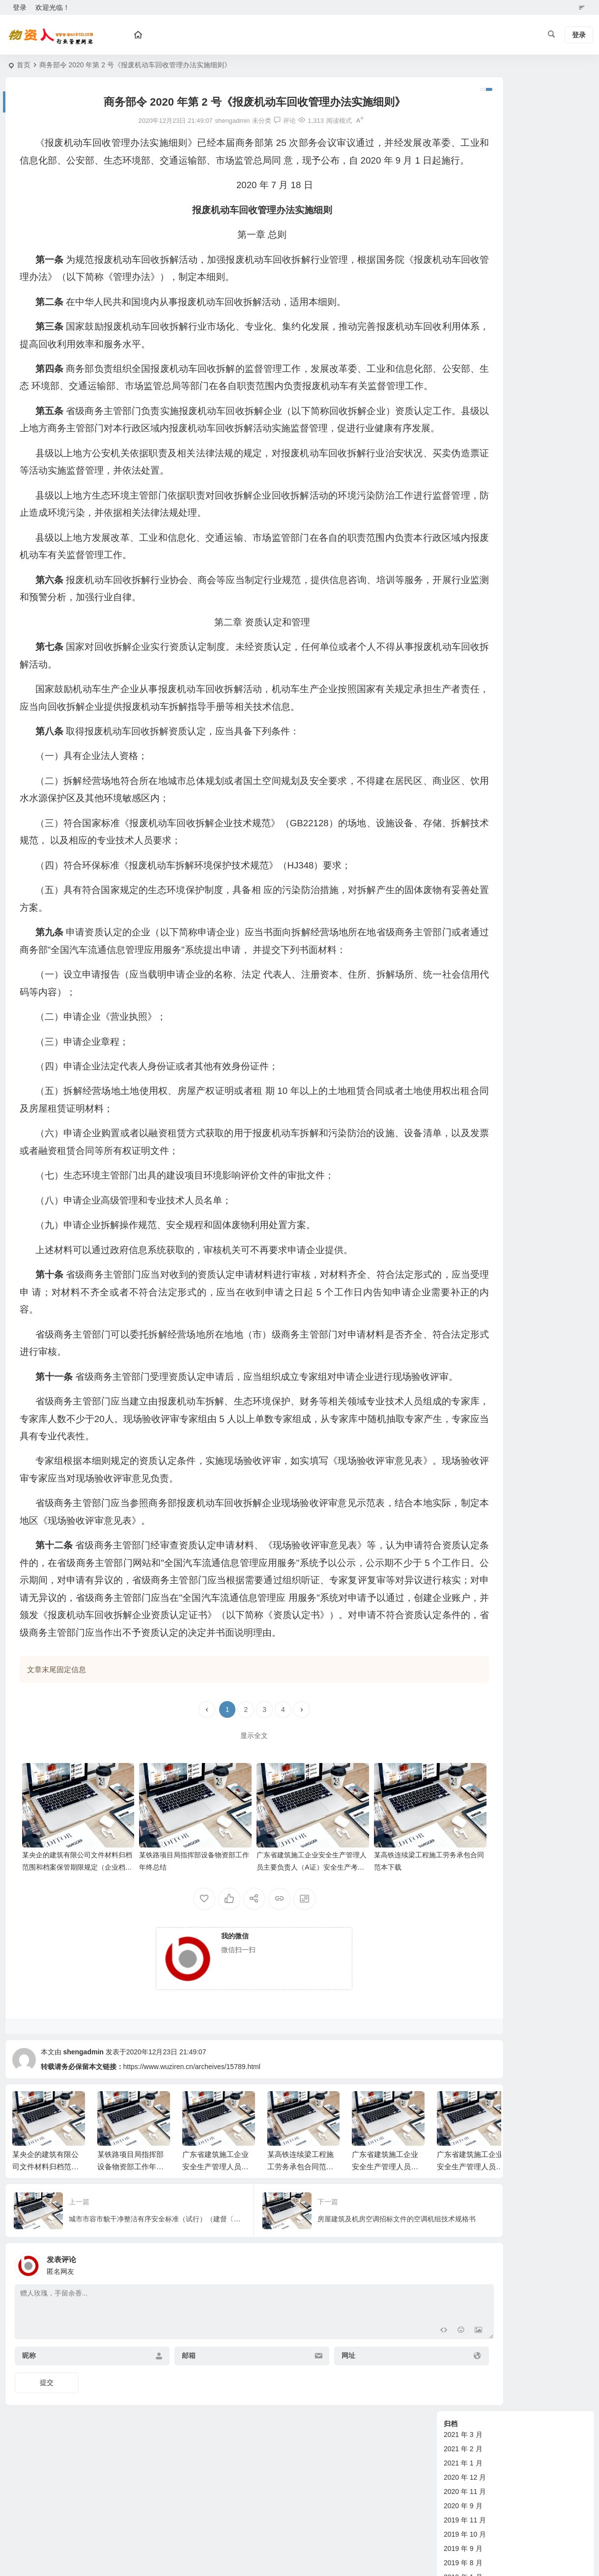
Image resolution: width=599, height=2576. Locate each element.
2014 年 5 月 (463, 556)
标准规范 (457, 1082)
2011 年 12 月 (465, 799)
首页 (23, 65)
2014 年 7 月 (463, 528)
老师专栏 (457, 1267)
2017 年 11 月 (465, 314)
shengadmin (83, 2143)
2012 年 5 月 (463, 742)
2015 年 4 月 (463, 414)
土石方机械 (461, 1225)
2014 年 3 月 (463, 585)
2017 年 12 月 (465, 300)
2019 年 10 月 (465, 200)
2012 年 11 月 (465, 656)
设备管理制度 (464, 968)
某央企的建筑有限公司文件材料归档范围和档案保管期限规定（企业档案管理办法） (67, 1958)
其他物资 (457, 1239)
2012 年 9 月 (463, 685)
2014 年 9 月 (463, 500)
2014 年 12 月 (465, 471)
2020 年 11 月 (465, 158)
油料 (450, 1310)
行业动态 (457, 1196)
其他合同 (457, 1182)
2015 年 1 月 (463, 457)
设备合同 (457, 1125)
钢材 (450, 1296)
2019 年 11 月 (465, 186)
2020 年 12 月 (465, 143)
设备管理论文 (464, 954)
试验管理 (457, 1039)
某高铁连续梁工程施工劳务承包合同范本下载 (300, 2257)
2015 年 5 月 (463, 400)
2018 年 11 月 (465, 272)
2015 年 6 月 (463, 386)
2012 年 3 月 (463, 770)
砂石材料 (457, 1210)
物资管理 (457, 854)
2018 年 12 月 (465, 257)
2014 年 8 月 (463, 514)
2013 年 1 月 (463, 628)
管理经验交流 (464, 925)
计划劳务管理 (464, 1025)
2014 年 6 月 (463, 542)
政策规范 (457, 868)
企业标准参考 (464, 1096)
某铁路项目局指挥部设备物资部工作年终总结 (130, 2257)
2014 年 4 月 (463, 571)
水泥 (450, 1282)
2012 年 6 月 (463, 727)
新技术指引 (461, 883)
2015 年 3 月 (463, 428)
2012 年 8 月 (463, 699)
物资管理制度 (464, 911)
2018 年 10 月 (465, 286)
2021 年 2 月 (463, 115)
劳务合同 (457, 1153)
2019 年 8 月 (463, 229)
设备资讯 (457, 840)
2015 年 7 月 (463, 371)
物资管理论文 (464, 897)
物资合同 (457, 1111)
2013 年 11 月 (465, 599)
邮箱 (164, 2447)
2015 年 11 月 (465, 343)
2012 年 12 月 (465, 642)
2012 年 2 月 (463, 784)
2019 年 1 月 (463, 243)
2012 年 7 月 (463, 713)
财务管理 (457, 1011)
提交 (47, 2474)
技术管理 (457, 997)
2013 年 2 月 (463, 613)
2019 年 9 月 (463, 215)
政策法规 (457, 1068)
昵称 (29, 2447)
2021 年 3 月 (463, 101)
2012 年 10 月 (465, 670)
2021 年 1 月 (463, 129)
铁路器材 (457, 1253)
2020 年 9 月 (463, 172)
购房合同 (457, 1168)
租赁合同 (457, 1139)
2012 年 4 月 (463, 756)
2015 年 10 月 (465, 357)
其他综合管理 (464, 1054)
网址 (300, 2447)
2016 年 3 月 (463, 329)
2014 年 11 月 (465, 485)
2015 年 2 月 (463, 443)
